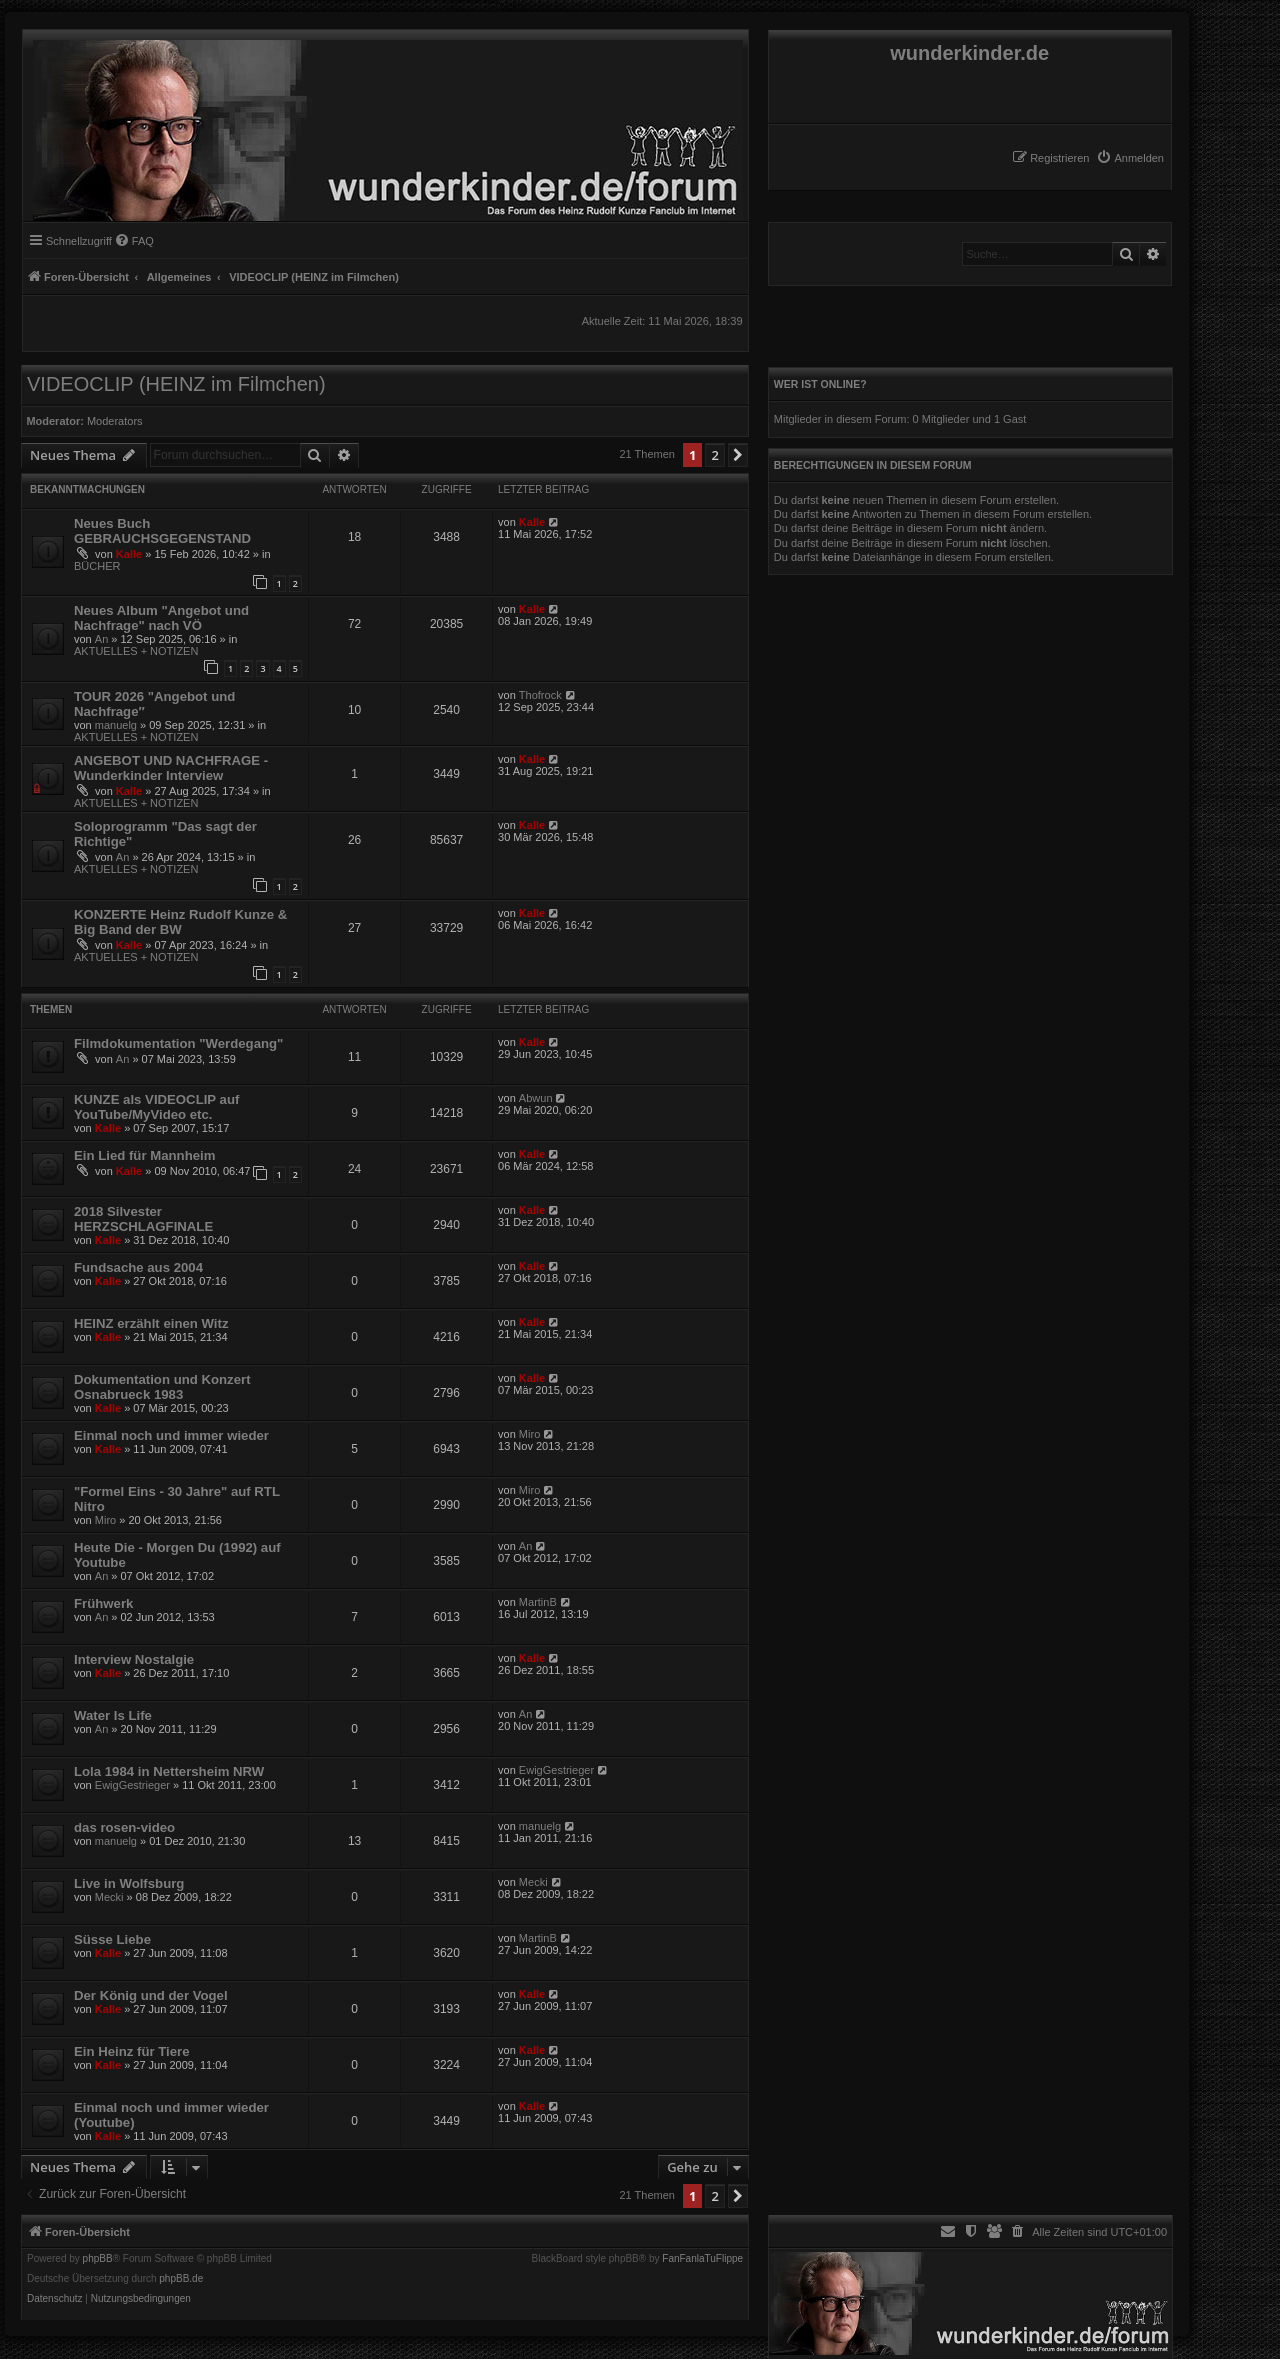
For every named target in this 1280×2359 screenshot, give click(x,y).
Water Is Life (113, 1715)
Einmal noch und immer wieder (171, 1435)
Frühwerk (103, 1603)
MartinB (538, 1602)
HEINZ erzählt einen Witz (151, 1323)
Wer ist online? (820, 384)
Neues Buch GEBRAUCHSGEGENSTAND (162, 531)
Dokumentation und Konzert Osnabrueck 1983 (162, 1387)
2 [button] (714, 455)
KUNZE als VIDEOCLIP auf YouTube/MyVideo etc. (156, 1107)
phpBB (98, 2259)
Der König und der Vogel (151, 1995)
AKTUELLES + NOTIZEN (136, 651)
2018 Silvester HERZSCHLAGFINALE (143, 1219)
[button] (738, 455)
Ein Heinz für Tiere (132, 2051)
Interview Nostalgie (134, 1659)
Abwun (536, 1098)
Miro (529, 1434)
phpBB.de (181, 2279)
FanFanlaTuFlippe (702, 2259)
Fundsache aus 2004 (138, 1267)
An (101, 639)
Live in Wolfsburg (129, 1883)
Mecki (109, 1897)
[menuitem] (1130, 158)
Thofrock (540, 695)
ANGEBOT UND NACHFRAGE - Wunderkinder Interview (171, 768)
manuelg (116, 725)
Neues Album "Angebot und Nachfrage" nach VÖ (161, 618)
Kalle (129, 554)
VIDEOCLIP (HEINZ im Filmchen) (176, 384)
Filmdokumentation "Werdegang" (178, 1043)
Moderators (115, 421)
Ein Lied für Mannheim (144, 1155)
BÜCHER (97, 566)
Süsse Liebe (112, 1939)
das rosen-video (124, 1827)
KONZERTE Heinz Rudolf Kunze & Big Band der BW (180, 922)
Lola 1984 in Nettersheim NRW (169, 1771)
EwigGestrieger (132, 1785)
